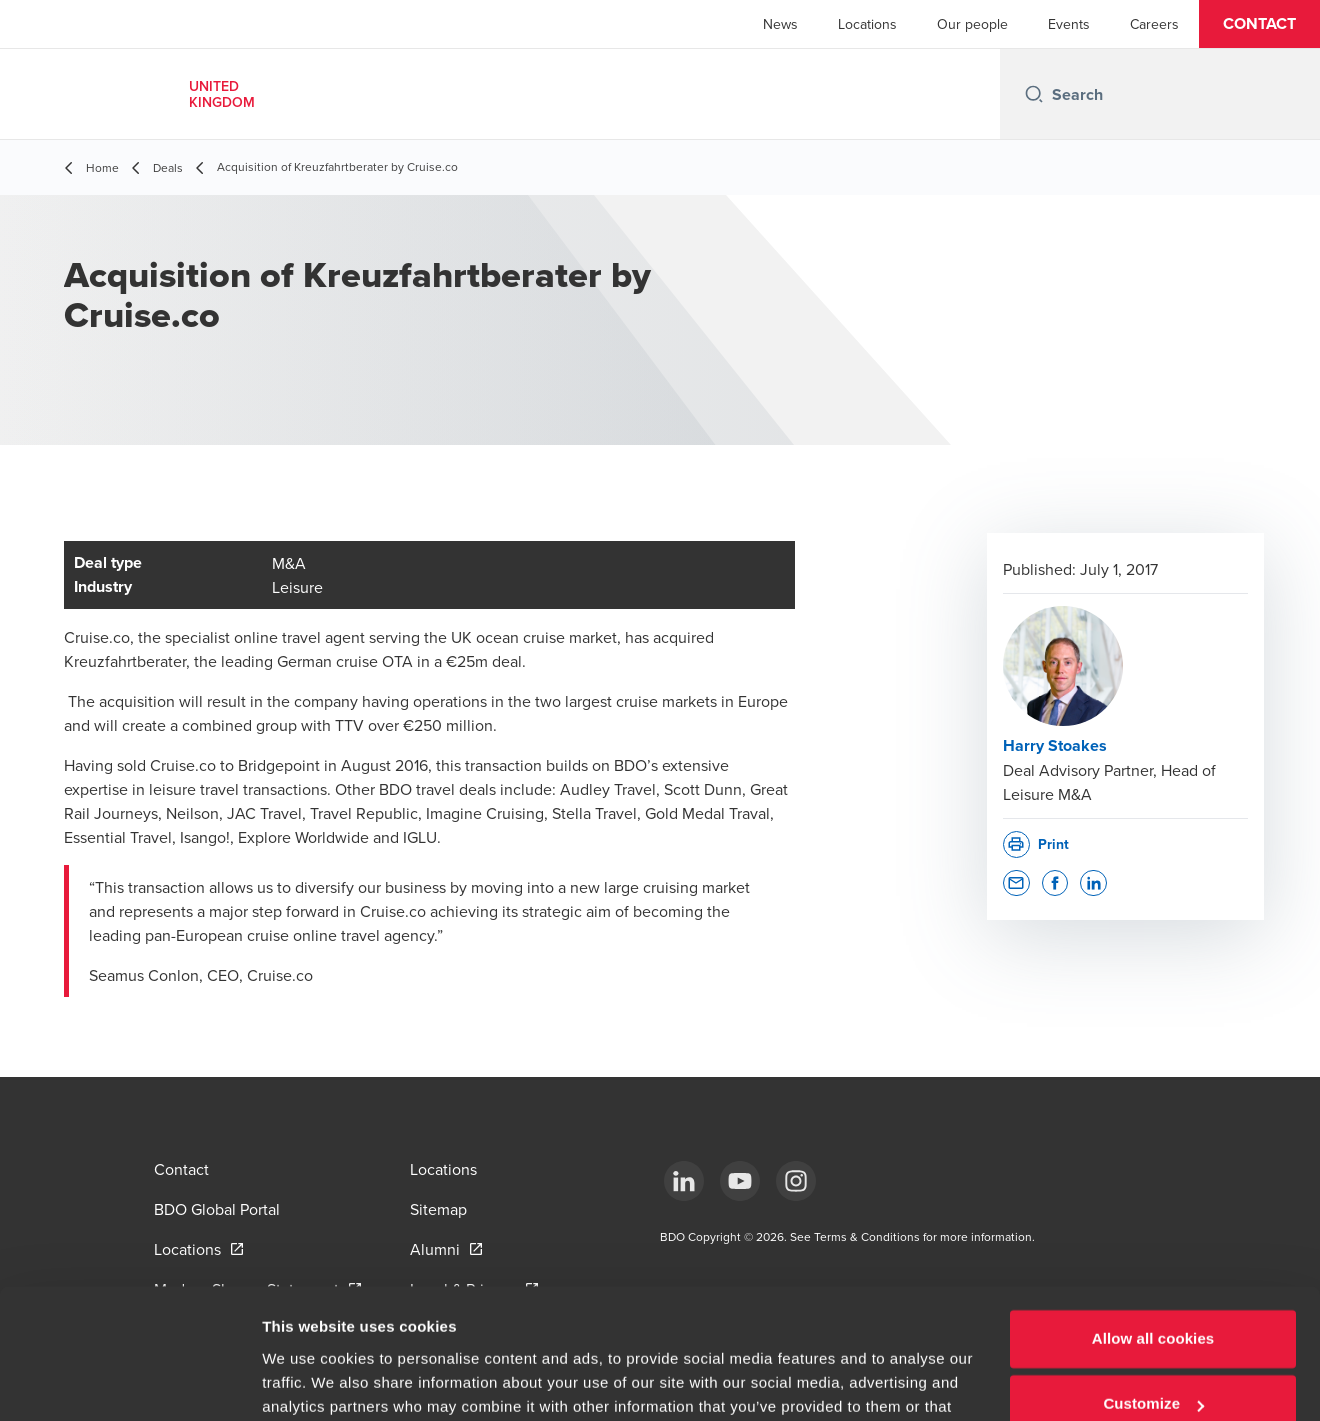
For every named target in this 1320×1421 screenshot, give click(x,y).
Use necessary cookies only (1153, 1365)
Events (1069, 24)
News (780, 24)
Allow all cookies (1153, 1234)
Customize (1153, 1299)
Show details (308, 1381)
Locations (867, 24)
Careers (1154, 24)
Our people (972, 24)
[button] (1259, 24)
